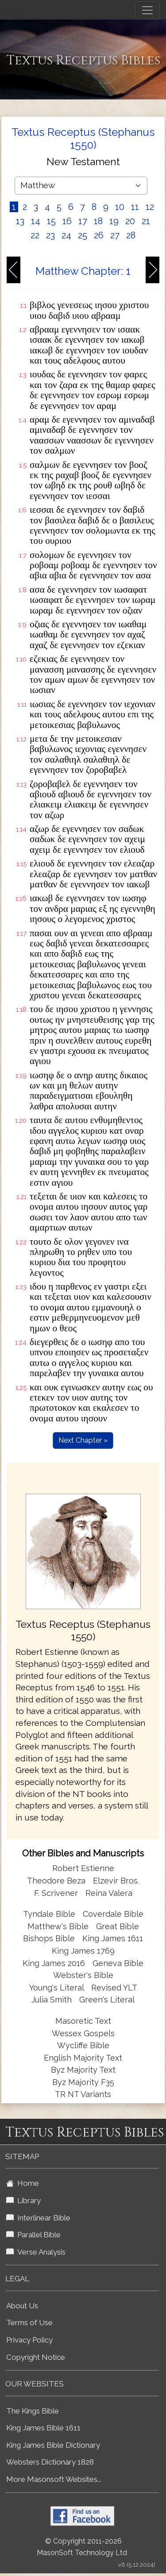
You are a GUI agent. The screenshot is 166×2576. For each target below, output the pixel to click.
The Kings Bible (32, 2410)
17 (82, 221)
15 (51, 221)
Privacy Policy (29, 2339)
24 (66, 235)
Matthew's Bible (58, 1926)
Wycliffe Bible (83, 2045)
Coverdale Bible (113, 1914)
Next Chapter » (83, 1440)
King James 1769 (83, 1950)
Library (23, 2200)
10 (120, 207)
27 (115, 235)
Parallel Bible (33, 2234)
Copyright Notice (35, 2357)
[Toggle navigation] (147, 10)
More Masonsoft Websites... (53, 2479)
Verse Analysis (36, 2252)
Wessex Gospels (83, 2033)
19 (114, 221)
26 (99, 235)
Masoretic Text (83, 2021)
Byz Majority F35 (83, 2082)
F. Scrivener (56, 1893)
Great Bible (117, 1926)
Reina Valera (108, 1893)
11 (135, 207)
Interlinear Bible (38, 2217)
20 (130, 221)
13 (20, 221)
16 (67, 221)
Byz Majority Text (83, 2069)
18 (98, 221)
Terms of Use (29, 2322)
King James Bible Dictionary (53, 2445)
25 (82, 235)
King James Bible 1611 (43, 2427)
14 (35, 221)
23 (50, 235)
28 (131, 235)
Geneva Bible (118, 1963)
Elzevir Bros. (116, 1880)
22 (35, 235)
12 (149, 207)
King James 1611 (112, 1938)
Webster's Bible (83, 1975)
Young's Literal (57, 1987)
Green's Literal (107, 1999)
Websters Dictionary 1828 (50, 2461)
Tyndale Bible (49, 1914)
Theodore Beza (56, 1880)
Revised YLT (114, 1987)
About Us (22, 2305)
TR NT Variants (83, 2094)
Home (22, 2183)
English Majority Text (83, 2057)
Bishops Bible (49, 1938)
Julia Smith (52, 1999)
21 (145, 221)
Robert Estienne (83, 1868)
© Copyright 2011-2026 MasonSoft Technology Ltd (82, 2547)
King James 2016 (54, 1963)
